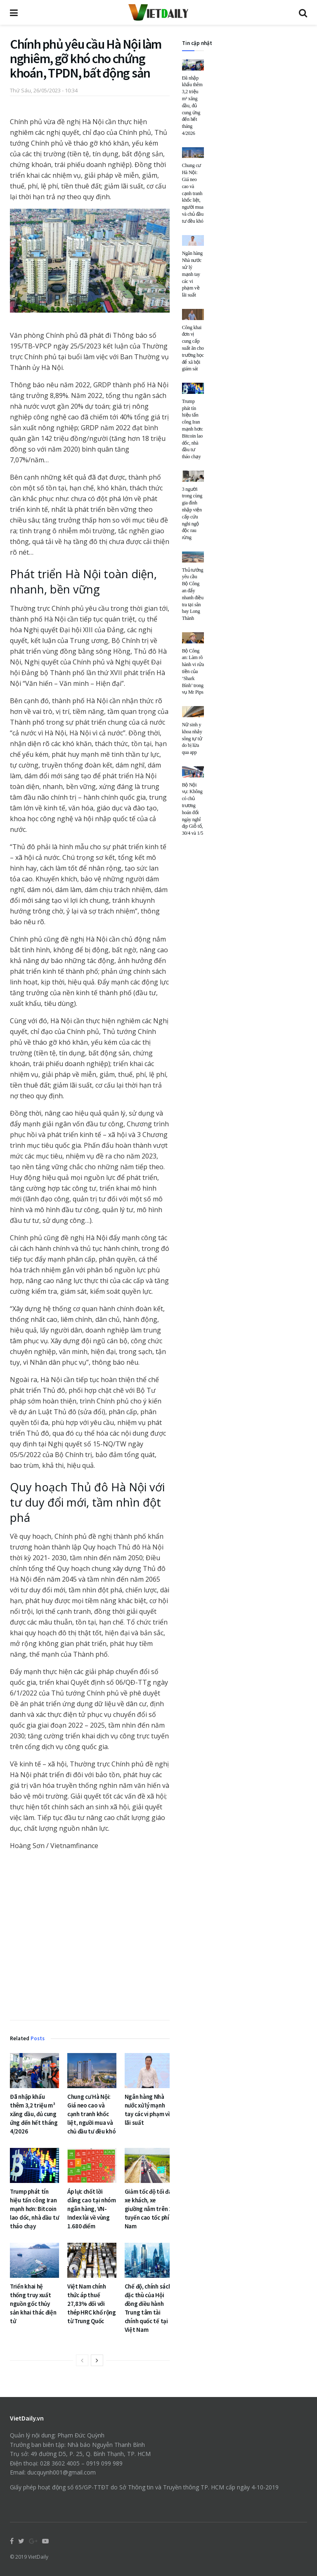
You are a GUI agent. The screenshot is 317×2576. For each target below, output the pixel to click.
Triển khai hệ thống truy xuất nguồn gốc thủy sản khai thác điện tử (33, 2303)
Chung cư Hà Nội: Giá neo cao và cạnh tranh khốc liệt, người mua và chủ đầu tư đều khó (91, 2114)
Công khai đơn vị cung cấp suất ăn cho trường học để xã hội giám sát (193, 348)
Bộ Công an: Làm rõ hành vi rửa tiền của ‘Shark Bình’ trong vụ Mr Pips (193, 671)
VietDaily (38, 2556)
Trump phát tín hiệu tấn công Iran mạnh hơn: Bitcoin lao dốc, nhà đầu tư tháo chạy (34, 2208)
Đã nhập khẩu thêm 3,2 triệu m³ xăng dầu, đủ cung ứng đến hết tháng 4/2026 (34, 2114)
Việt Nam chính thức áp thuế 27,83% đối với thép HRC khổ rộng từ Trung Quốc (91, 2303)
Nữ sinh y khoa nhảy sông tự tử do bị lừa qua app (192, 738)
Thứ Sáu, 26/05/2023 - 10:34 (44, 90)
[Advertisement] (90, 1936)
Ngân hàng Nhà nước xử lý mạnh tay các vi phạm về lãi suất (192, 274)
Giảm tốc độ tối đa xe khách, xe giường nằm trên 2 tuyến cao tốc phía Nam (149, 2208)
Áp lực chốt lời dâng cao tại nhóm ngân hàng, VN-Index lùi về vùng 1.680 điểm (91, 2208)
